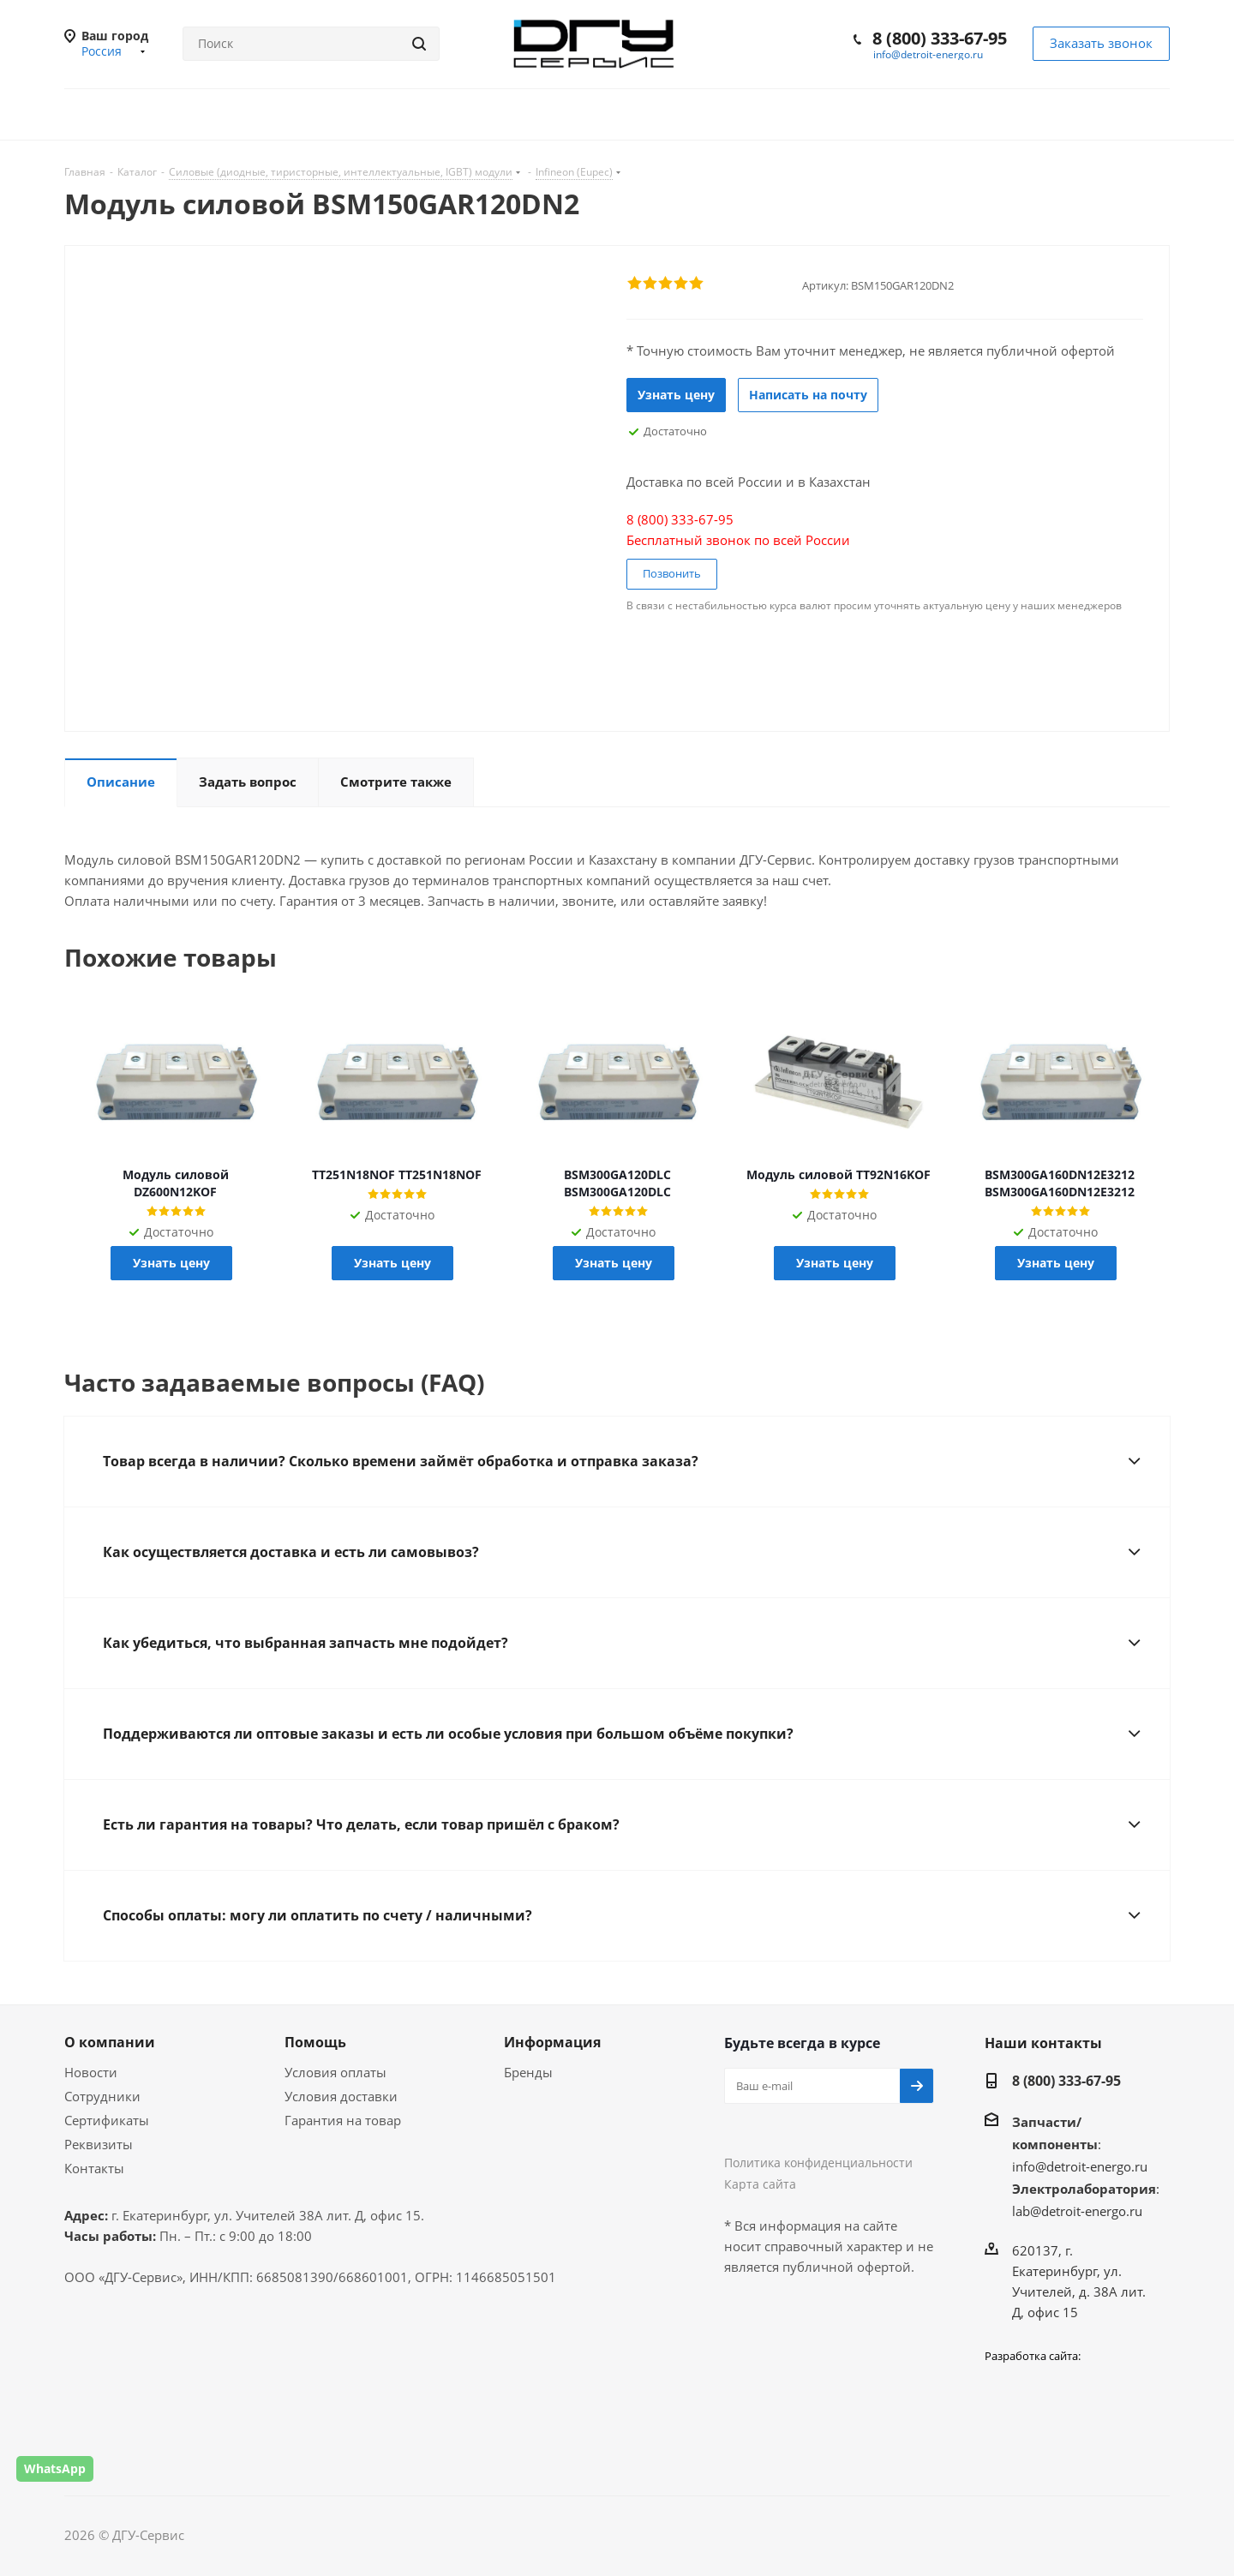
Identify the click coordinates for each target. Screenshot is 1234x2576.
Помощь (315, 2042)
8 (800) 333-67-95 (939, 38)
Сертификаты (106, 2120)
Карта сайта (760, 2184)
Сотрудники (102, 2096)
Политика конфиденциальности (818, 2162)
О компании (109, 2042)
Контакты (94, 2168)
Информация (552, 2042)
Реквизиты (98, 2144)
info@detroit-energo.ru (928, 54)
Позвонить (672, 573)
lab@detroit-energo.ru (1077, 2211)
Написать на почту (808, 394)
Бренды (528, 2072)
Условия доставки (341, 2096)
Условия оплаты (335, 2072)
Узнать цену (676, 394)
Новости (90, 2072)
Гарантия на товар (343, 2120)
